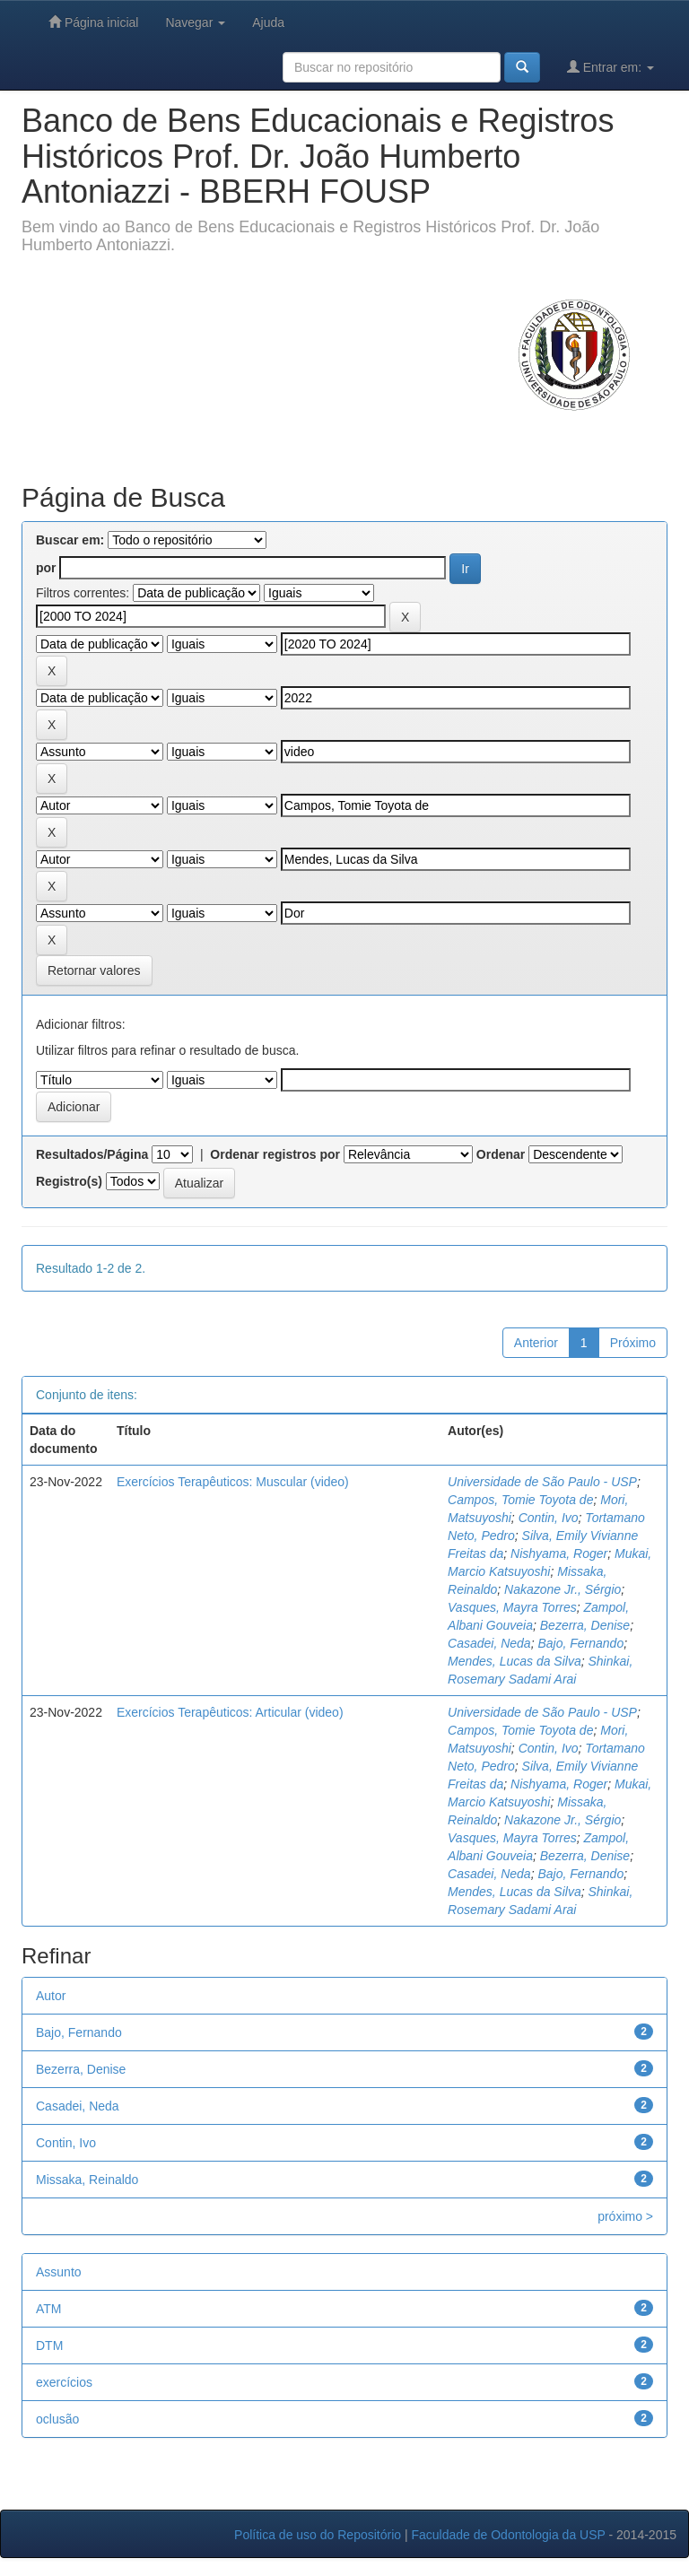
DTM (49, 2345)
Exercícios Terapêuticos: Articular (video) (230, 1712)
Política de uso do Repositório (317, 2535)
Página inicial (93, 22)
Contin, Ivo (549, 1517)
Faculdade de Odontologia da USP (508, 2535)
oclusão (57, 2419)
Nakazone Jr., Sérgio (562, 1589)
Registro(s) (69, 1181)
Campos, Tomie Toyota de (520, 1500)
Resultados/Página (92, 1154)
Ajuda (268, 22)
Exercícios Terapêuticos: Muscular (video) (233, 1482)
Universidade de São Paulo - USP (542, 1482)
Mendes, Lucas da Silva (514, 1661)
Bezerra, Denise (585, 1625)
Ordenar (500, 1154)
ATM (49, 2309)
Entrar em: (610, 66)
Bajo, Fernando (580, 1643)
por (46, 568)
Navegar (195, 22)
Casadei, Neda (489, 1643)
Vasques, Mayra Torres (512, 1607)
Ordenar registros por (275, 1154)
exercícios (64, 2382)
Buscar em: (70, 540)
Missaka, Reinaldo (87, 2179)
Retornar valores (94, 970)
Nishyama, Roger (558, 1553)
